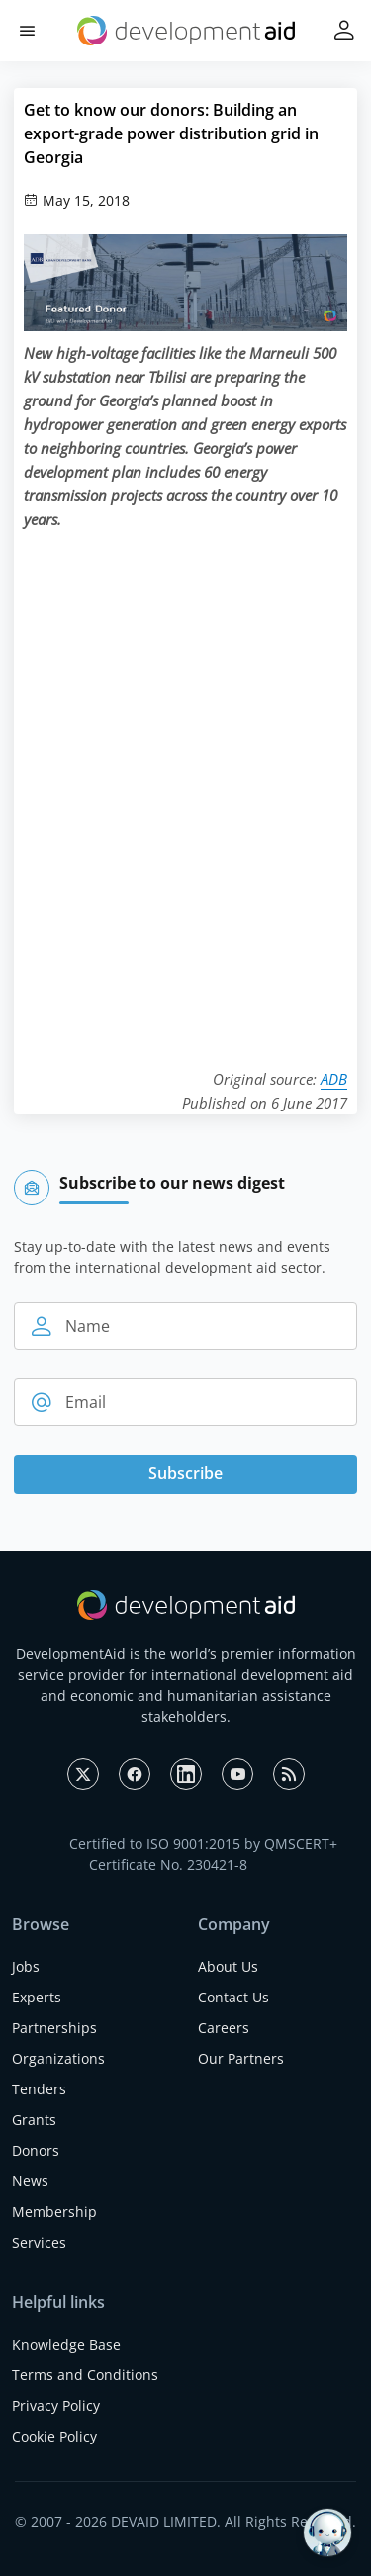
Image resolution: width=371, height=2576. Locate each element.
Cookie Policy (54, 2436)
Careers (223, 2027)
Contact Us (233, 1997)
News (30, 2181)
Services (39, 2242)
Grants (34, 2119)
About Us (228, 1966)
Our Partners (241, 2058)
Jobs (26, 1966)
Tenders (39, 2089)
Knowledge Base (66, 2344)
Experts (36, 1997)
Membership (54, 2211)
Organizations (58, 2058)
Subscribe (185, 1473)
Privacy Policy (56, 2405)
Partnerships (54, 2027)
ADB (334, 1079)
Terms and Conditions (85, 2374)
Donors (35, 2150)
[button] (27, 31)
